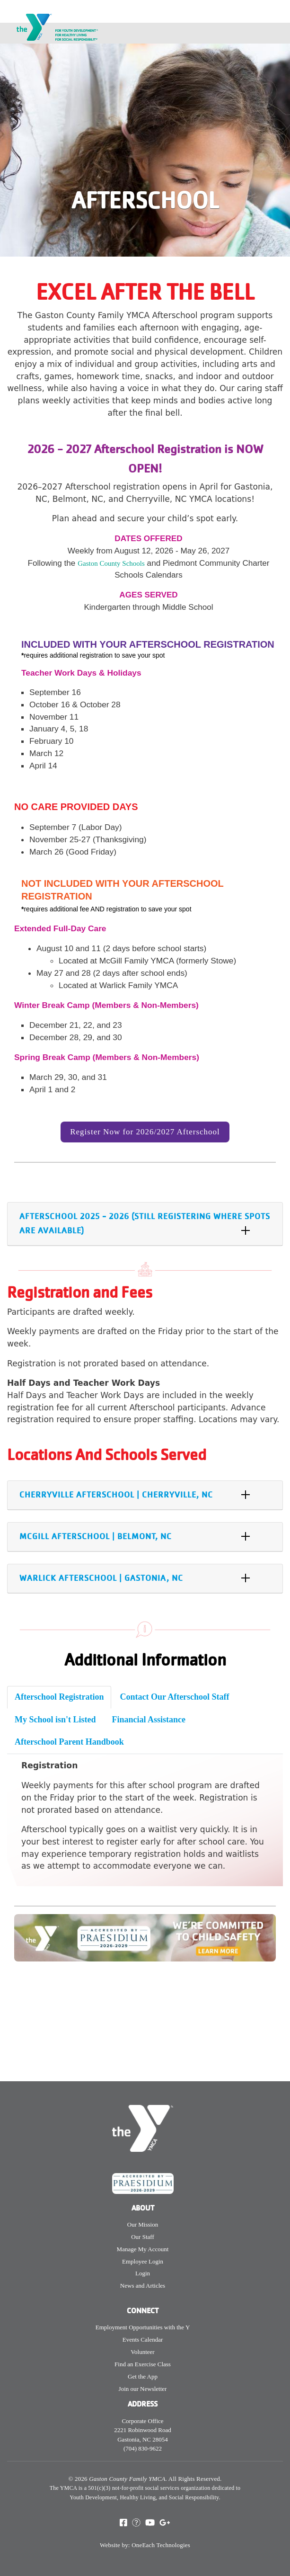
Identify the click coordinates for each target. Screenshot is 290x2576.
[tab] (145, 1224)
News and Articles (142, 2285)
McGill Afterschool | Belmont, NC (95, 1536)
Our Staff (142, 2236)
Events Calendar (143, 2339)
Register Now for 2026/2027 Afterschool (145, 1131)
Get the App (143, 2376)
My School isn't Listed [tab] (55, 1719)
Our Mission (142, 2224)
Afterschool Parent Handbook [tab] (69, 1742)
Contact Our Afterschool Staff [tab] (174, 1697)
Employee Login (142, 2261)
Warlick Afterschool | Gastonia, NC (101, 1578)
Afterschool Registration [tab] (59, 1697)
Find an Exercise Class (142, 2364)
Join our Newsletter (143, 2388)
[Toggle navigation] (277, 33)
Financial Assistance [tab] (149, 1719)
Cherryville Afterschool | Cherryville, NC (116, 1494)
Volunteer (142, 2351)
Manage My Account (143, 2249)
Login (142, 2273)
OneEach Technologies (161, 2545)
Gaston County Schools (111, 563)
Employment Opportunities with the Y (143, 2327)
